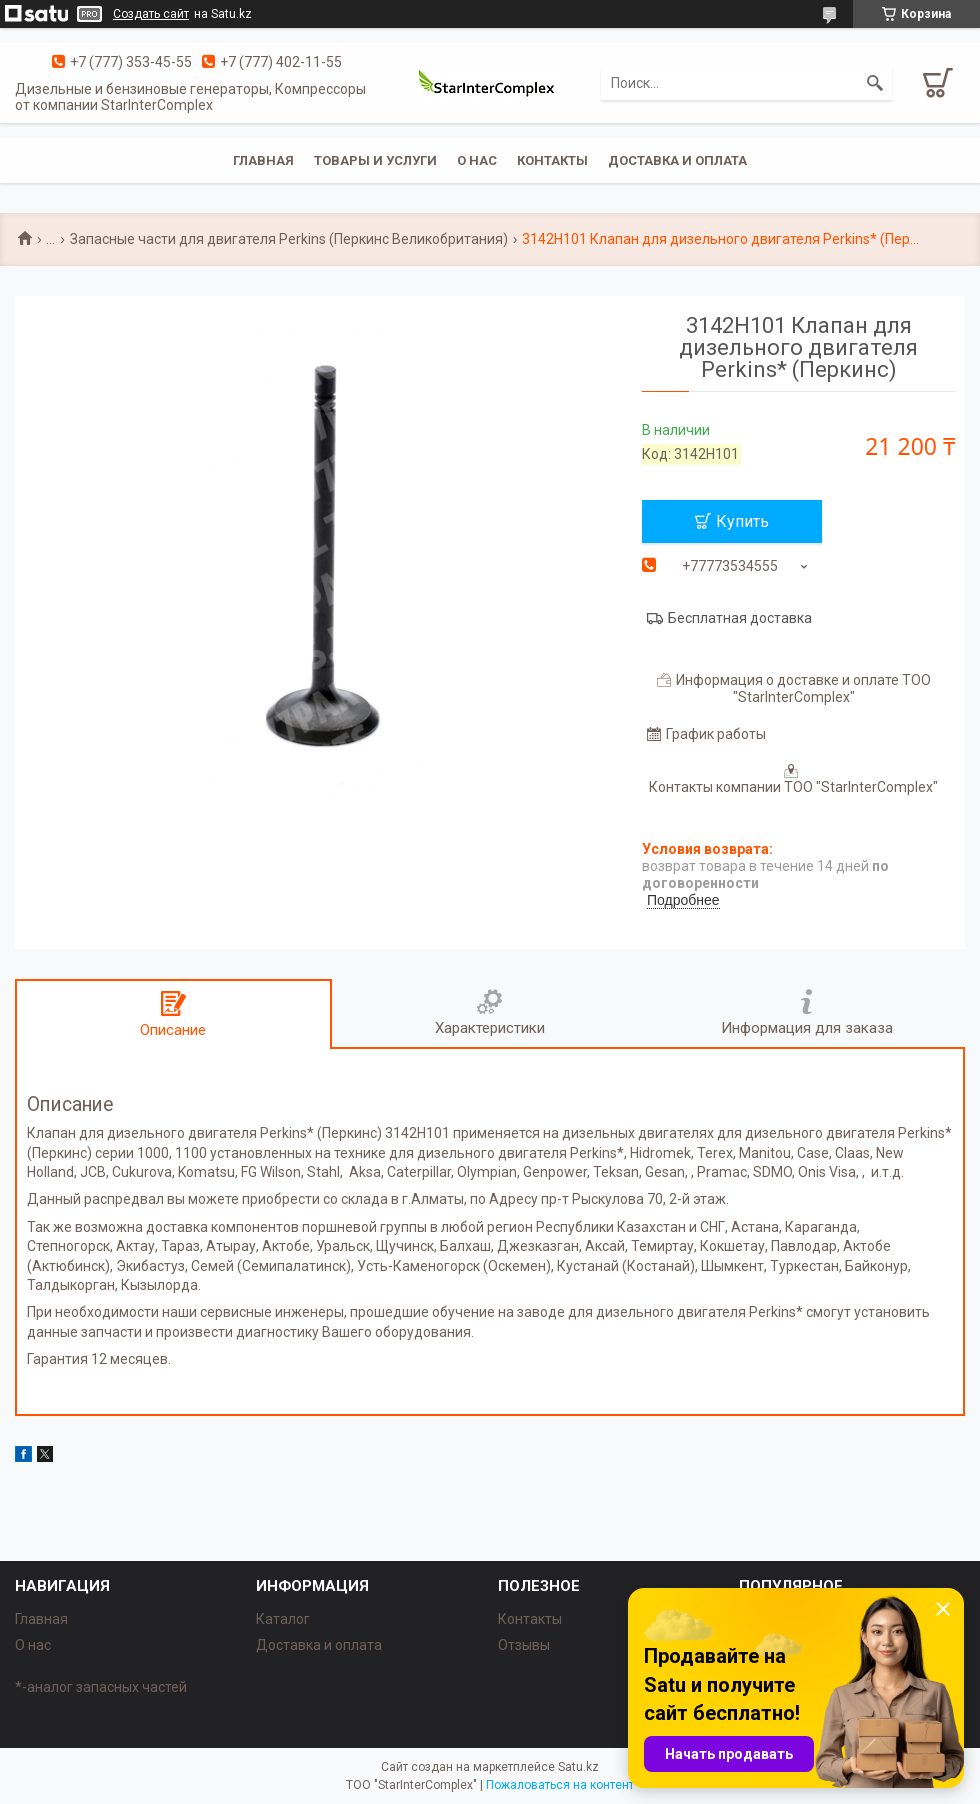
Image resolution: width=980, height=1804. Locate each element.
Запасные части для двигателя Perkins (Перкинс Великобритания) (289, 239)
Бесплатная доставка (740, 618)
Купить (742, 521)
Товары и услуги (375, 160)
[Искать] (875, 83)
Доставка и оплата (677, 160)
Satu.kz (578, 1767)
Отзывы (524, 1645)
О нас (477, 160)
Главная (263, 160)
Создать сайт (151, 14)
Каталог (283, 1619)
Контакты (552, 160)
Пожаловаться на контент (560, 1785)
